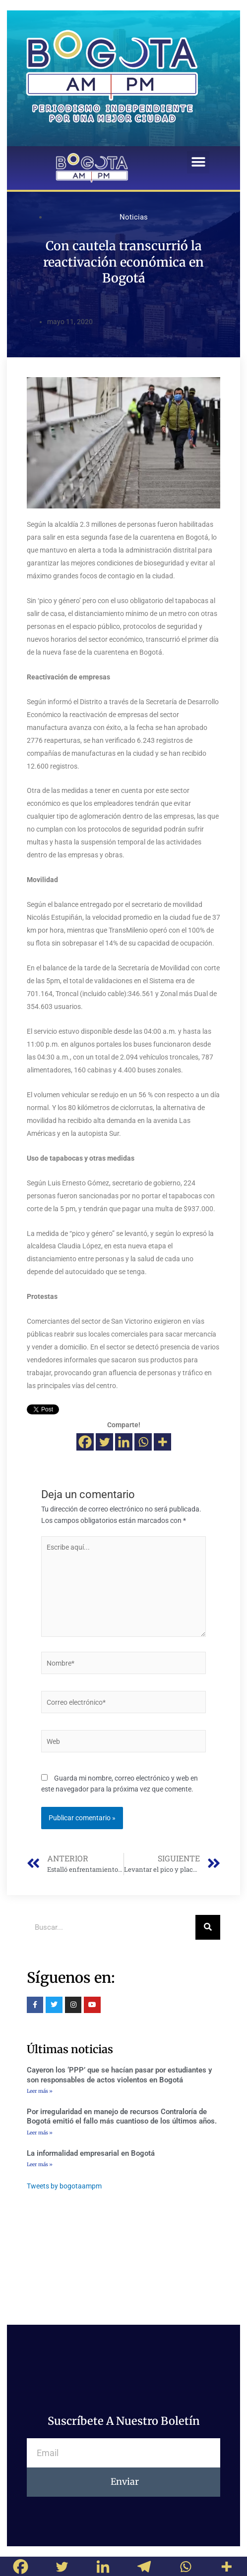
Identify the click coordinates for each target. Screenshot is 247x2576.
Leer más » (40, 2091)
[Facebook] (85, 1442)
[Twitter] (104, 1442)
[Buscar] (207, 1927)
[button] (198, 162)
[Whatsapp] (143, 1442)
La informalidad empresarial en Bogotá (91, 2153)
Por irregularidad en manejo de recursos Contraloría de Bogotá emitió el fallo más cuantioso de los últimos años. (122, 2116)
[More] (162, 1442)
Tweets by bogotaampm (64, 2186)
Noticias (134, 217)
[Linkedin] (123, 1442)
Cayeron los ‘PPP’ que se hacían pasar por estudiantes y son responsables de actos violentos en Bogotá (119, 2075)
